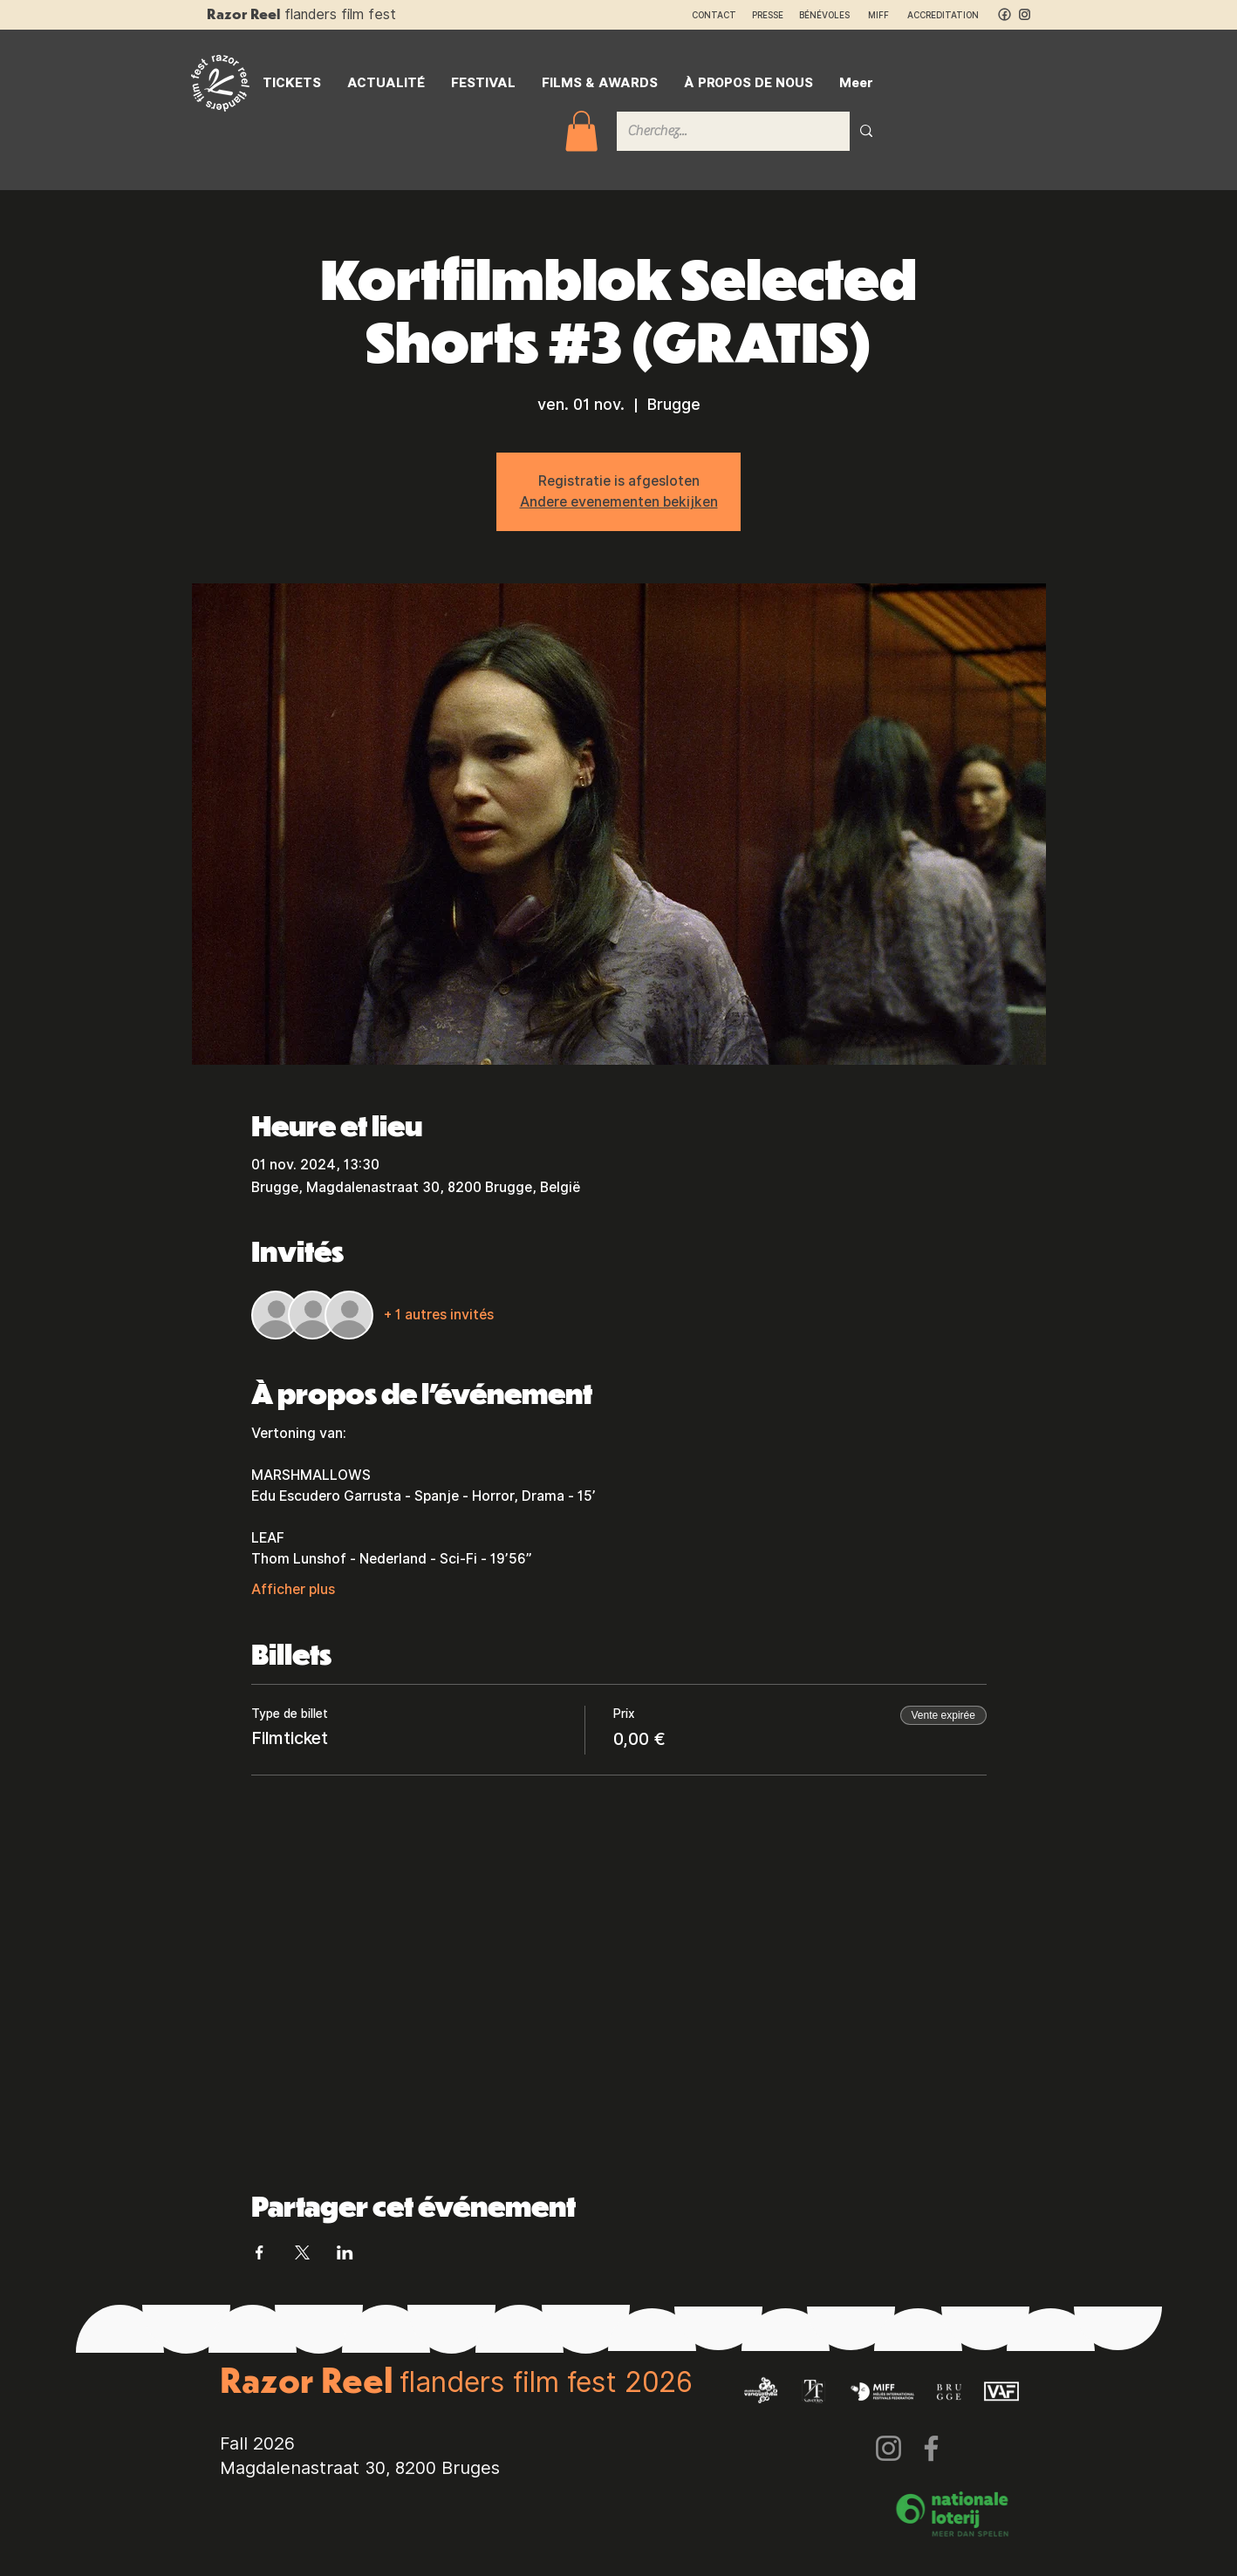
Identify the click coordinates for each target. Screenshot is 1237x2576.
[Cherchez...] (720, 131)
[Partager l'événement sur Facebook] (259, 2252)
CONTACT (714, 15)
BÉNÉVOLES (824, 15)
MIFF (886, 15)
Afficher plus (293, 1589)
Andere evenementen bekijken (619, 502)
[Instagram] (888, 2448)
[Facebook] (931, 2448)
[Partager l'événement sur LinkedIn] (345, 2252)
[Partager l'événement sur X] (302, 2252)
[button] (581, 131)
